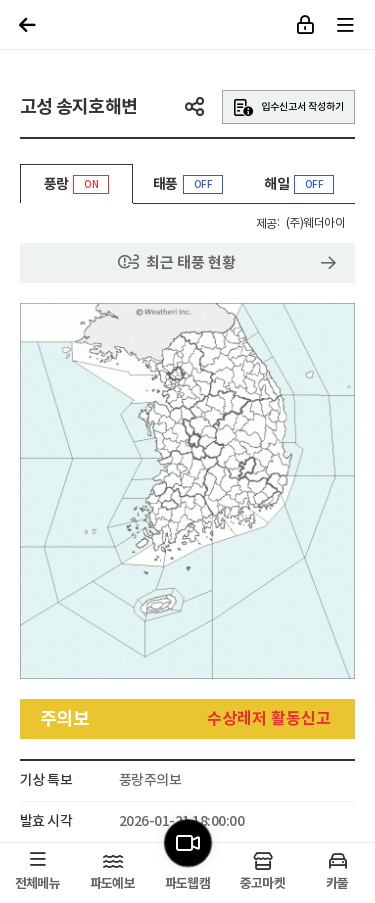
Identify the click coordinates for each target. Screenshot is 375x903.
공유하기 (194, 107)
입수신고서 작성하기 (288, 107)
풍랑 (76, 189)
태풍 (188, 184)
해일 (299, 184)
